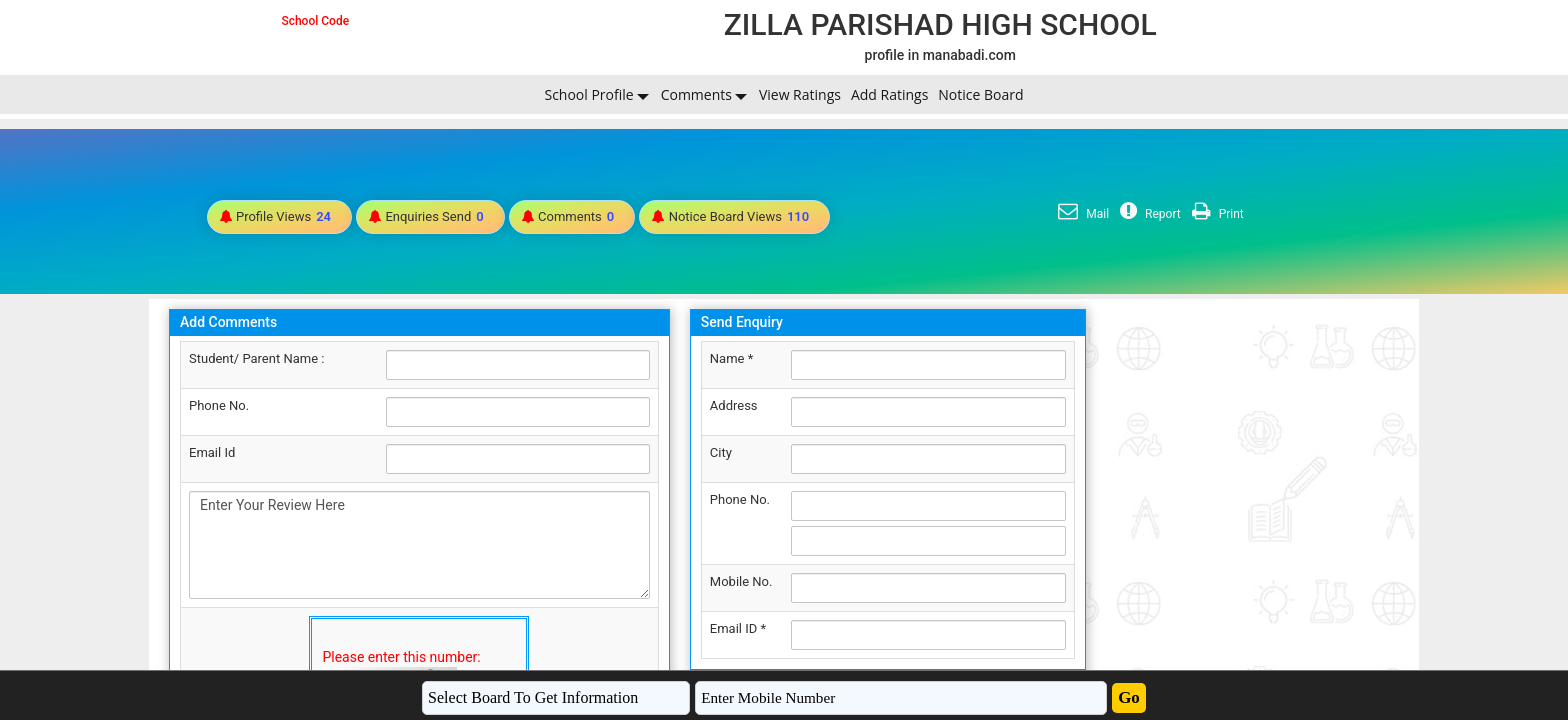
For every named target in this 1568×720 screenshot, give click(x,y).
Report (1148, 214)
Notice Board (980, 94)
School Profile (588, 94)
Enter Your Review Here (419, 545)
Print (1215, 214)
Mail (1081, 214)
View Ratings (800, 94)
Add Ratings (889, 94)
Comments (696, 94)
